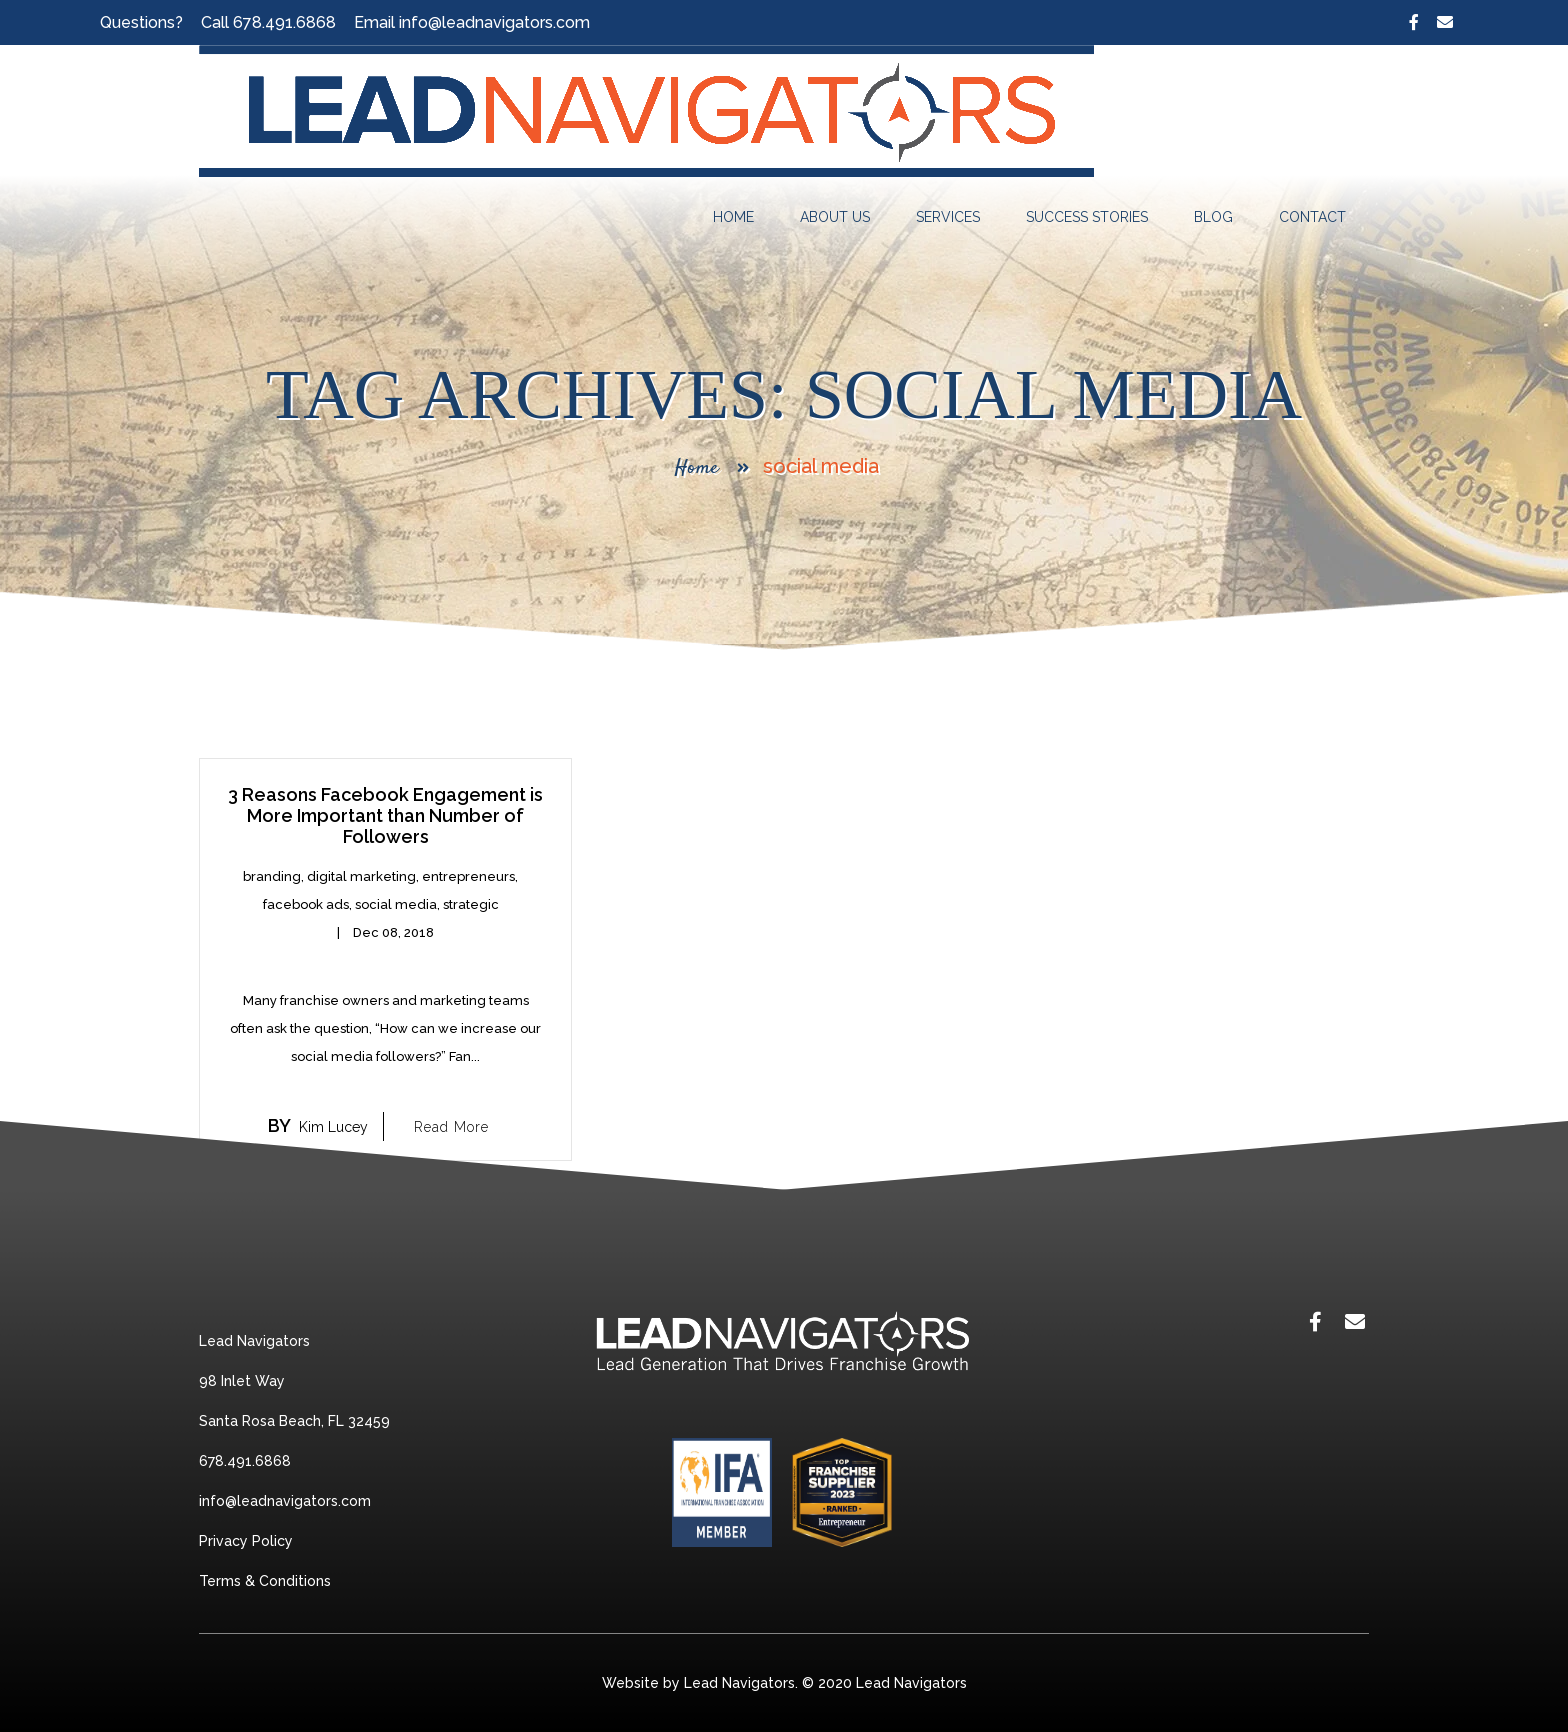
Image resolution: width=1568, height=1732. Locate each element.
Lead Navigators (911, 1683)
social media (396, 904)
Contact (1312, 217)
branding (272, 876)
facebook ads (306, 904)
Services (948, 217)
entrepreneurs (468, 876)
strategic (471, 904)
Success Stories (1087, 217)
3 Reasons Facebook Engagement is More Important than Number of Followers (385, 815)
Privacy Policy (246, 1541)
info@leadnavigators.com (494, 22)
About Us (835, 217)
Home (733, 217)
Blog (1213, 217)
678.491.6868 (284, 22)
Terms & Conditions (265, 1581)
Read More (451, 1127)
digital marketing (361, 876)
